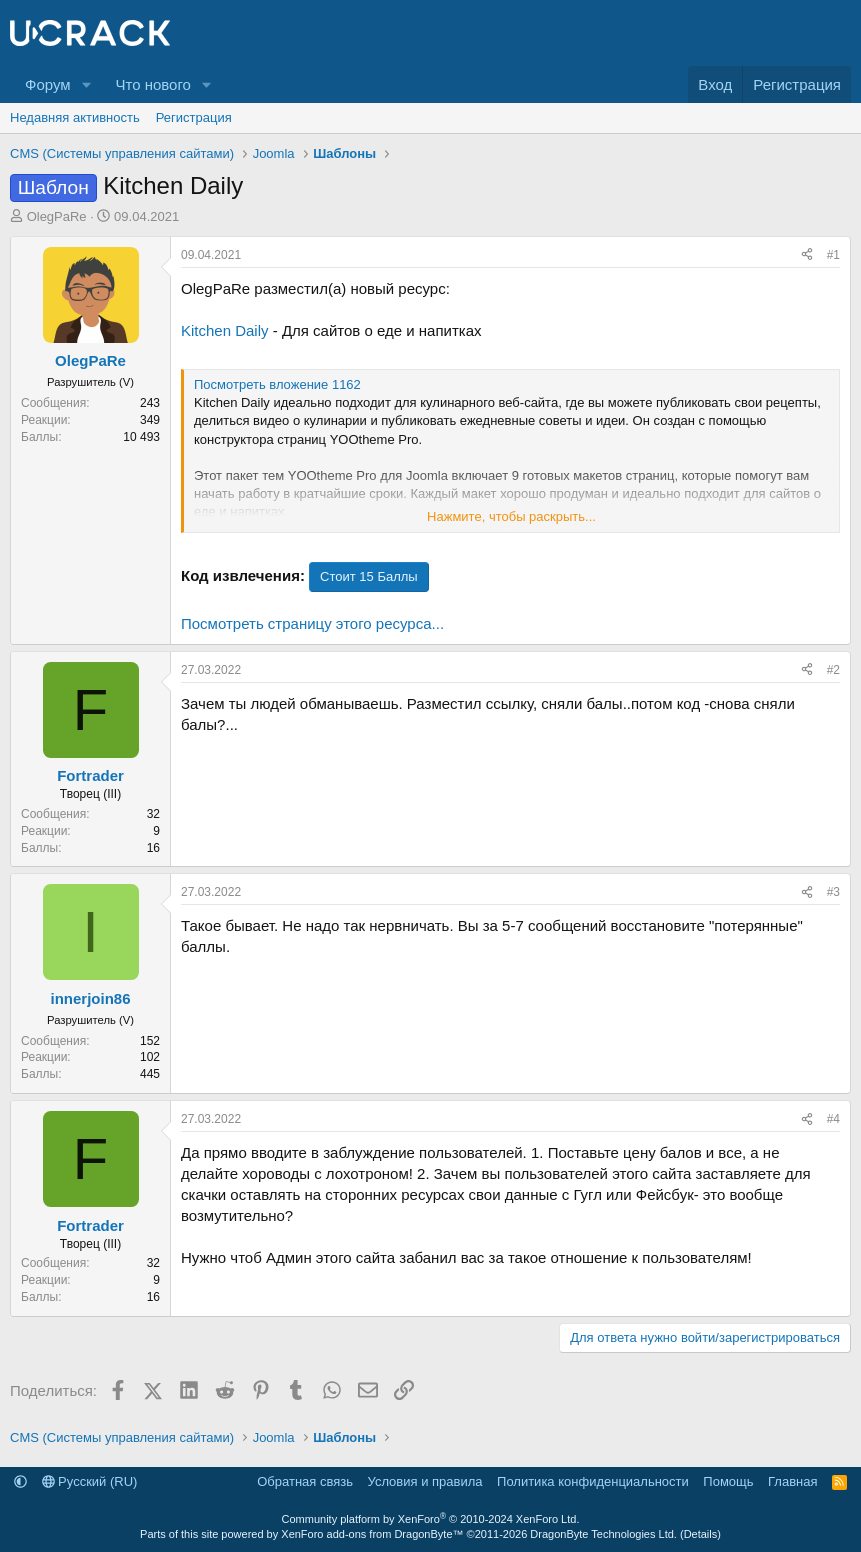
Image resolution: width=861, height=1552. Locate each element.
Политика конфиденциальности (593, 1481)
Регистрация (194, 117)
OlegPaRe (57, 216)
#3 (833, 892)
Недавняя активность (75, 117)
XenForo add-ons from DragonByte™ (372, 1534)
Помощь (728, 1481)
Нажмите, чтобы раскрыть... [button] (511, 516)
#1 (833, 255)
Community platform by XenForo (431, 1519)
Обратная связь (305, 1481)
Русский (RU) (90, 1481)
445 (150, 1074)
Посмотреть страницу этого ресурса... (312, 623)
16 (153, 848)
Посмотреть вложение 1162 (277, 384)
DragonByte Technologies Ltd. (603, 1534)
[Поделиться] (807, 255)
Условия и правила (425, 1481)
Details (701, 1534)
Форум (48, 84)
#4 (833, 1119)
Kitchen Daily (225, 330)
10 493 (141, 437)
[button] (86, 84)
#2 (833, 670)
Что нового (152, 84)
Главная (792, 1481)
